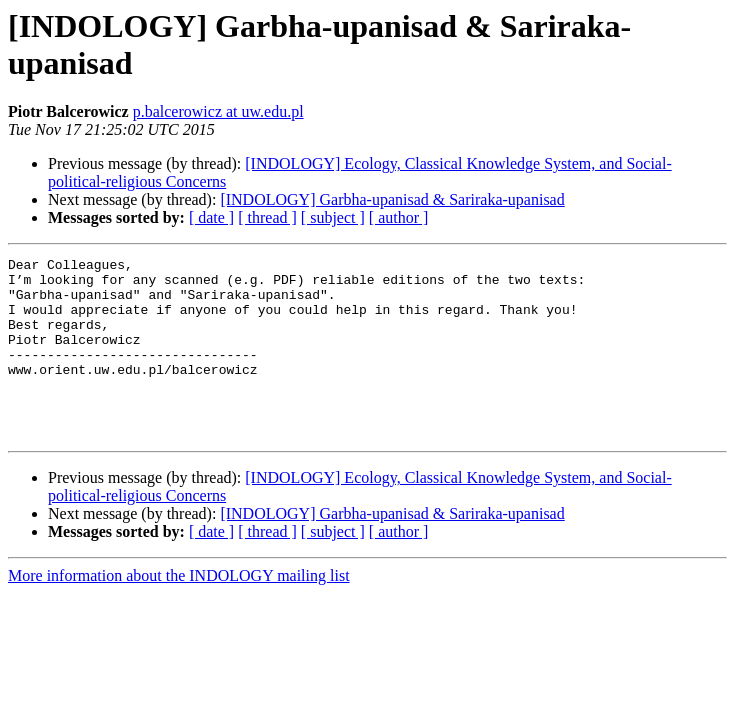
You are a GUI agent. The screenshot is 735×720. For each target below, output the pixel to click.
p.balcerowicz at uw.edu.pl (218, 111)
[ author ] (399, 217)
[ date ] (211, 217)
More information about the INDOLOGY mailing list (179, 611)
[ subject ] (333, 217)
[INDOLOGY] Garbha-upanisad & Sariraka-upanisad (392, 199)
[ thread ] (267, 217)
